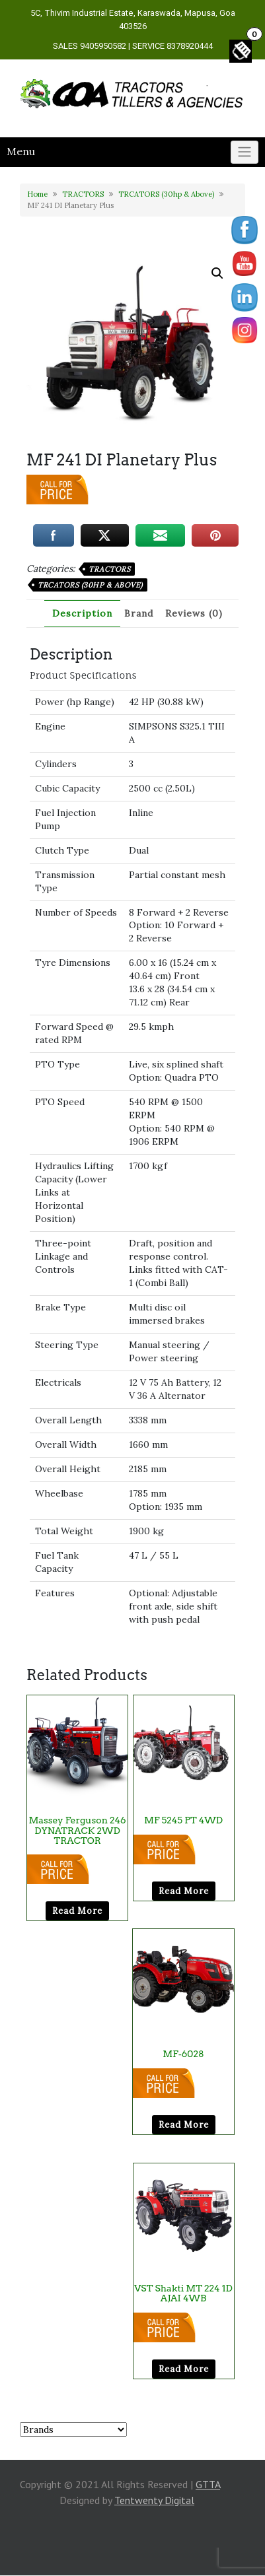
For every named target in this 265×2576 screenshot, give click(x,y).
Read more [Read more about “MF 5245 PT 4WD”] (184, 1891)
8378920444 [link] (190, 46)
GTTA (208, 2484)
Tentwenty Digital (154, 2500)
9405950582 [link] (103, 46)
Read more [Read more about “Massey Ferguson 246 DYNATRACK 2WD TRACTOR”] (77, 1910)
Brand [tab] (138, 613)
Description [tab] (82, 613)
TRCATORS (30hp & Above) (166, 194)
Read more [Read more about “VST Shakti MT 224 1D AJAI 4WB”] (184, 2369)
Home (37, 194)
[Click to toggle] (244, 152)
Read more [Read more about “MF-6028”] (184, 2124)
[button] (217, 273)
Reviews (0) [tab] (194, 613)
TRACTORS (83, 194)
